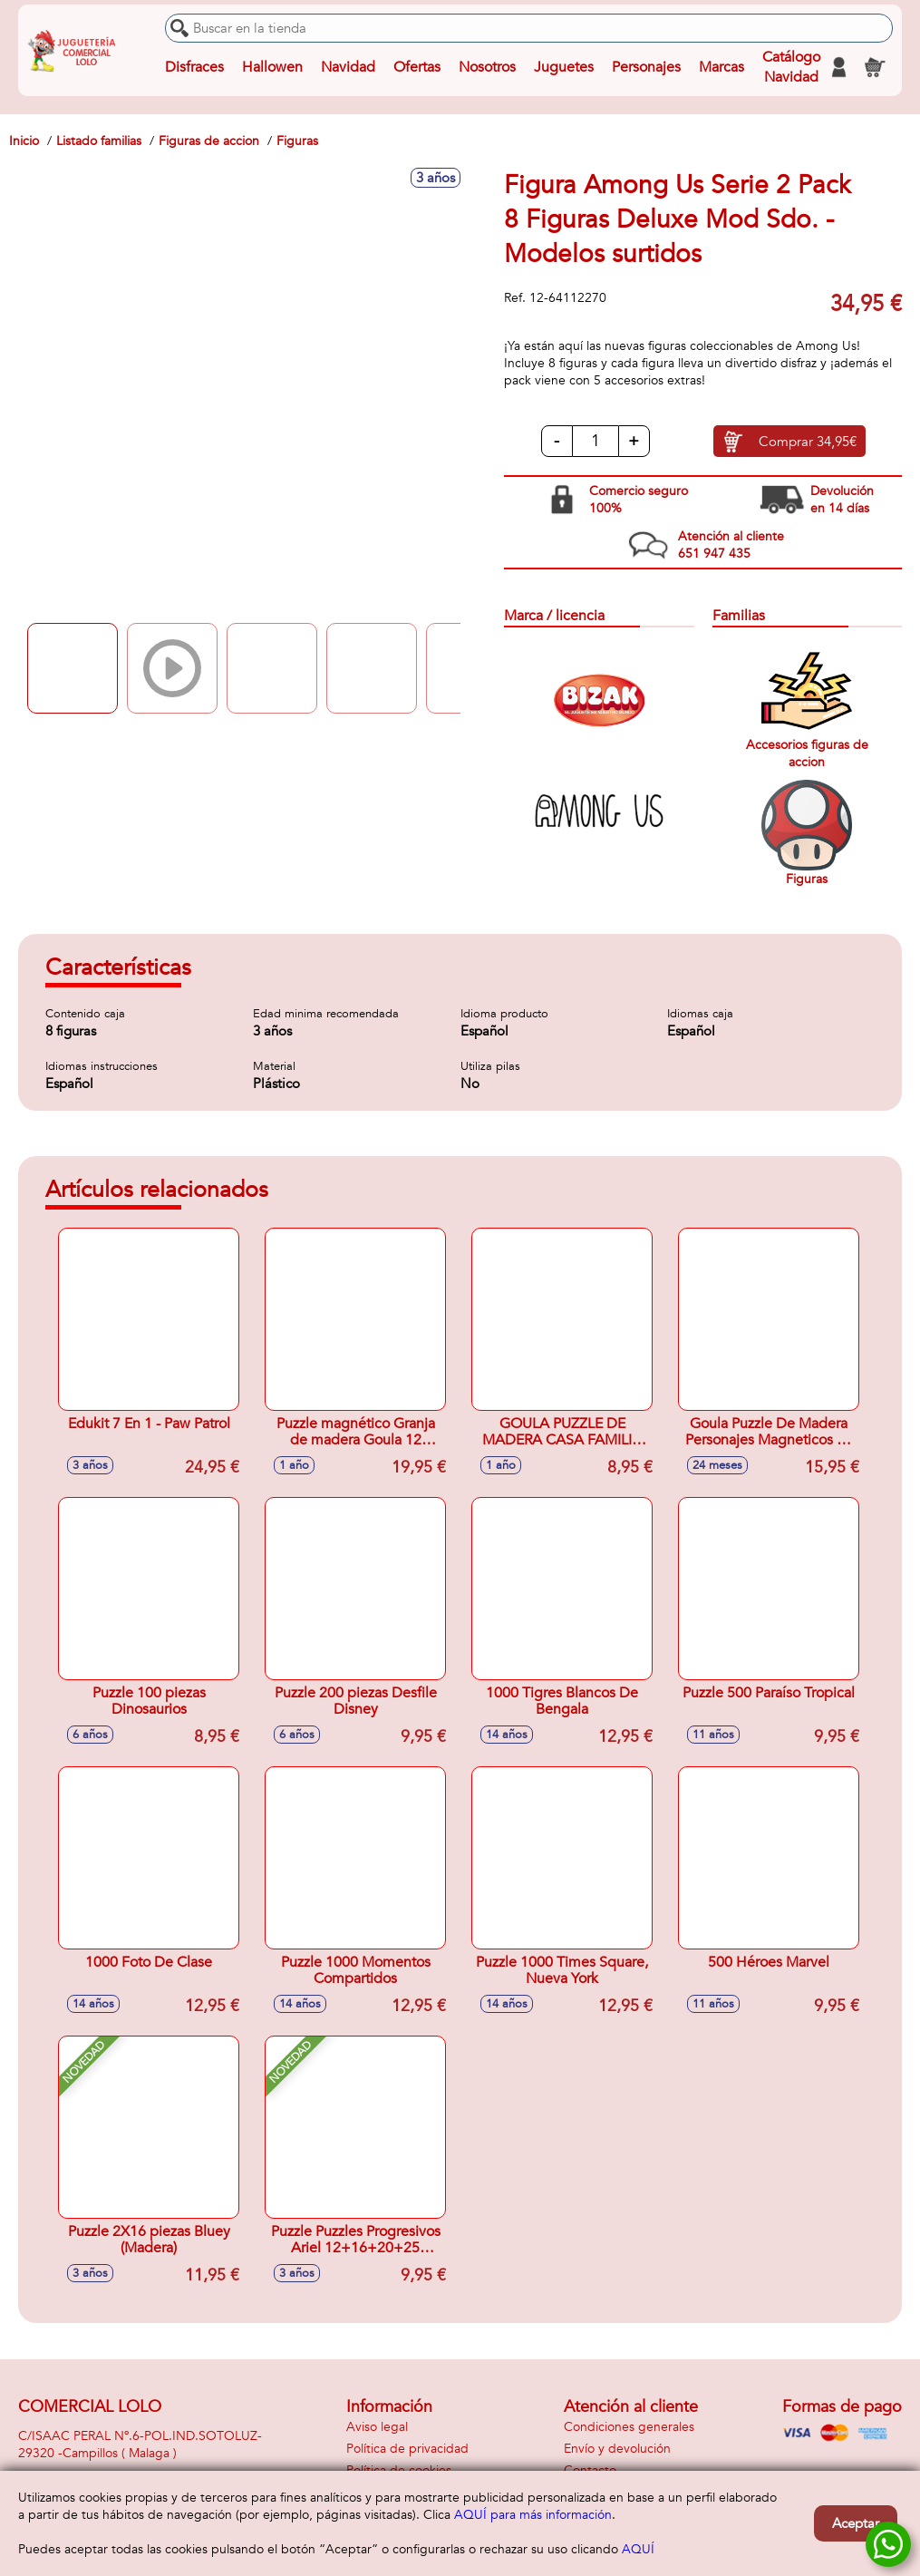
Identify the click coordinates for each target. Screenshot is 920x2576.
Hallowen (272, 67)
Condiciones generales (629, 2426)
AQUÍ (638, 2549)
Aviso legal (377, 2426)
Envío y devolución (617, 2448)
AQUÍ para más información (533, 2514)
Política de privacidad (407, 2448)
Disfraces (194, 67)
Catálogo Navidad (791, 67)
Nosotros (487, 67)
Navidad (348, 67)
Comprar (808, 442)
